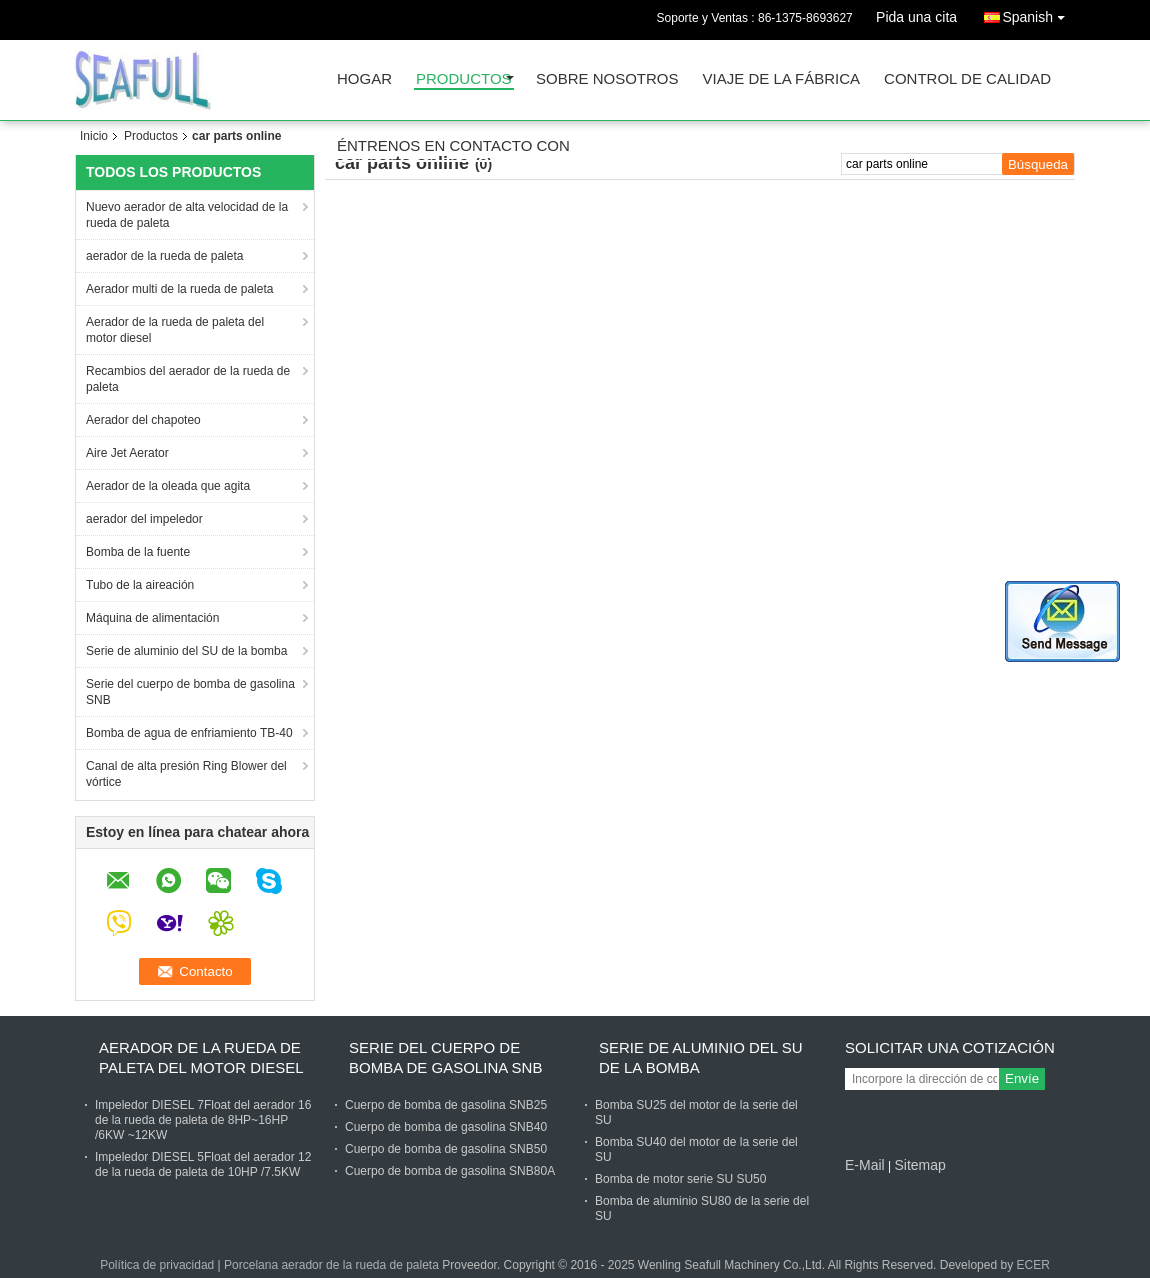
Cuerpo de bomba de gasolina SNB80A (450, 1171)
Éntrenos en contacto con (453, 146)
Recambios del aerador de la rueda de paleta (188, 379)
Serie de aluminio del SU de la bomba (186, 651)
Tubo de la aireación (140, 585)
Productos (464, 79)
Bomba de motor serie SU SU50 (680, 1179)
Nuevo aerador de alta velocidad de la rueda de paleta (187, 215)
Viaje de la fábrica (782, 79)
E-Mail (865, 1165)
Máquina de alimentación (152, 618)
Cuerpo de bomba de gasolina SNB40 (446, 1127)
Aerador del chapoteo (143, 420)
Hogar (364, 79)
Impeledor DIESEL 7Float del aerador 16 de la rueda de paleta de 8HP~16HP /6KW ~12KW (203, 1120)
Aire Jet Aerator (127, 453)
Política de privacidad (157, 1265)
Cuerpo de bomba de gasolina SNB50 (446, 1149)
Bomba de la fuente (138, 552)
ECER (1032, 1265)
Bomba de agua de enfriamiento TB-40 (189, 733)
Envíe (1022, 1078)
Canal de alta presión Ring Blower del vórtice (186, 774)
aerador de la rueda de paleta (164, 256)
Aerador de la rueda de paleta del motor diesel (175, 330)
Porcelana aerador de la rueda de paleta (331, 1265)
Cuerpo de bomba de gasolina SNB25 (446, 1105)
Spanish (1038, 13)
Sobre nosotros (607, 79)
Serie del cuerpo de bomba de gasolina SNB (190, 692)
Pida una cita (916, 17)
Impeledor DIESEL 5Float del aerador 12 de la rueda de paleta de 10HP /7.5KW (203, 1164)
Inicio (94, 136)
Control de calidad (967, 79)
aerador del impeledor (144, 519)
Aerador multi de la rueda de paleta (179, 289)
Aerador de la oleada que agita (168, 486)
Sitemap (919, 1165)
